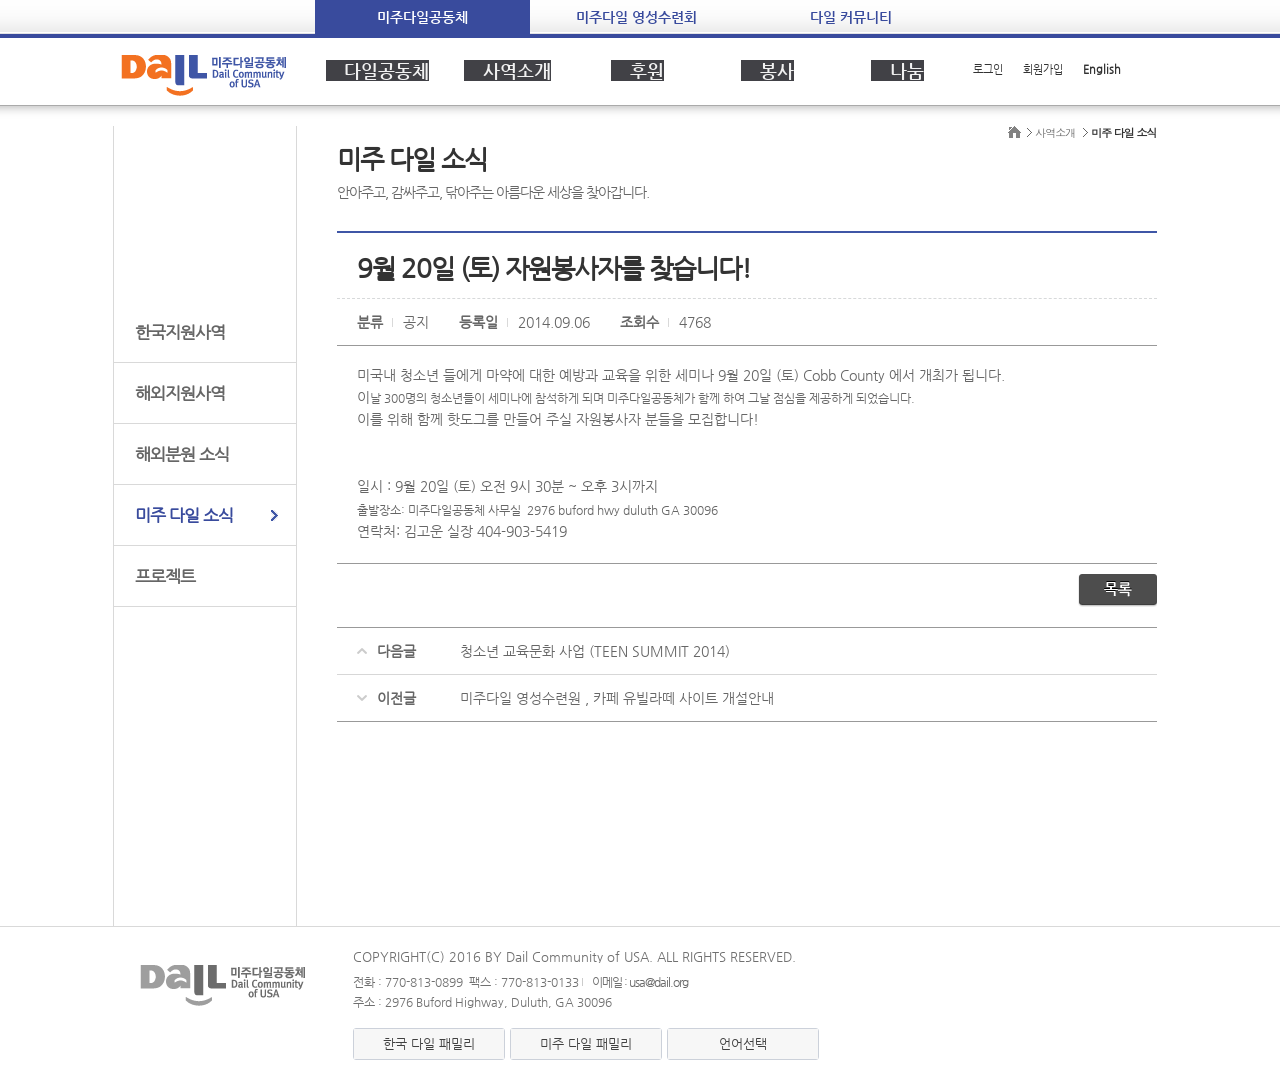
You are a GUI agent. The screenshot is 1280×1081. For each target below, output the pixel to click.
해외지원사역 (180, 393)
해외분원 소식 (182, 454)
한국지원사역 (180, 332)
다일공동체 (378, 70)
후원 (638, 70)
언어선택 (743, 1043)
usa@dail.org (658, 982)
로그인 (988, 69)
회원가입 (1043, 69)
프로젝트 (165, 576)
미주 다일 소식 (184, 515)
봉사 (768, 70)
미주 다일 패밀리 (586, 1043)
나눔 (898, 70)
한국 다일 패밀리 (429, 1043)
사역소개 (508, 70)
